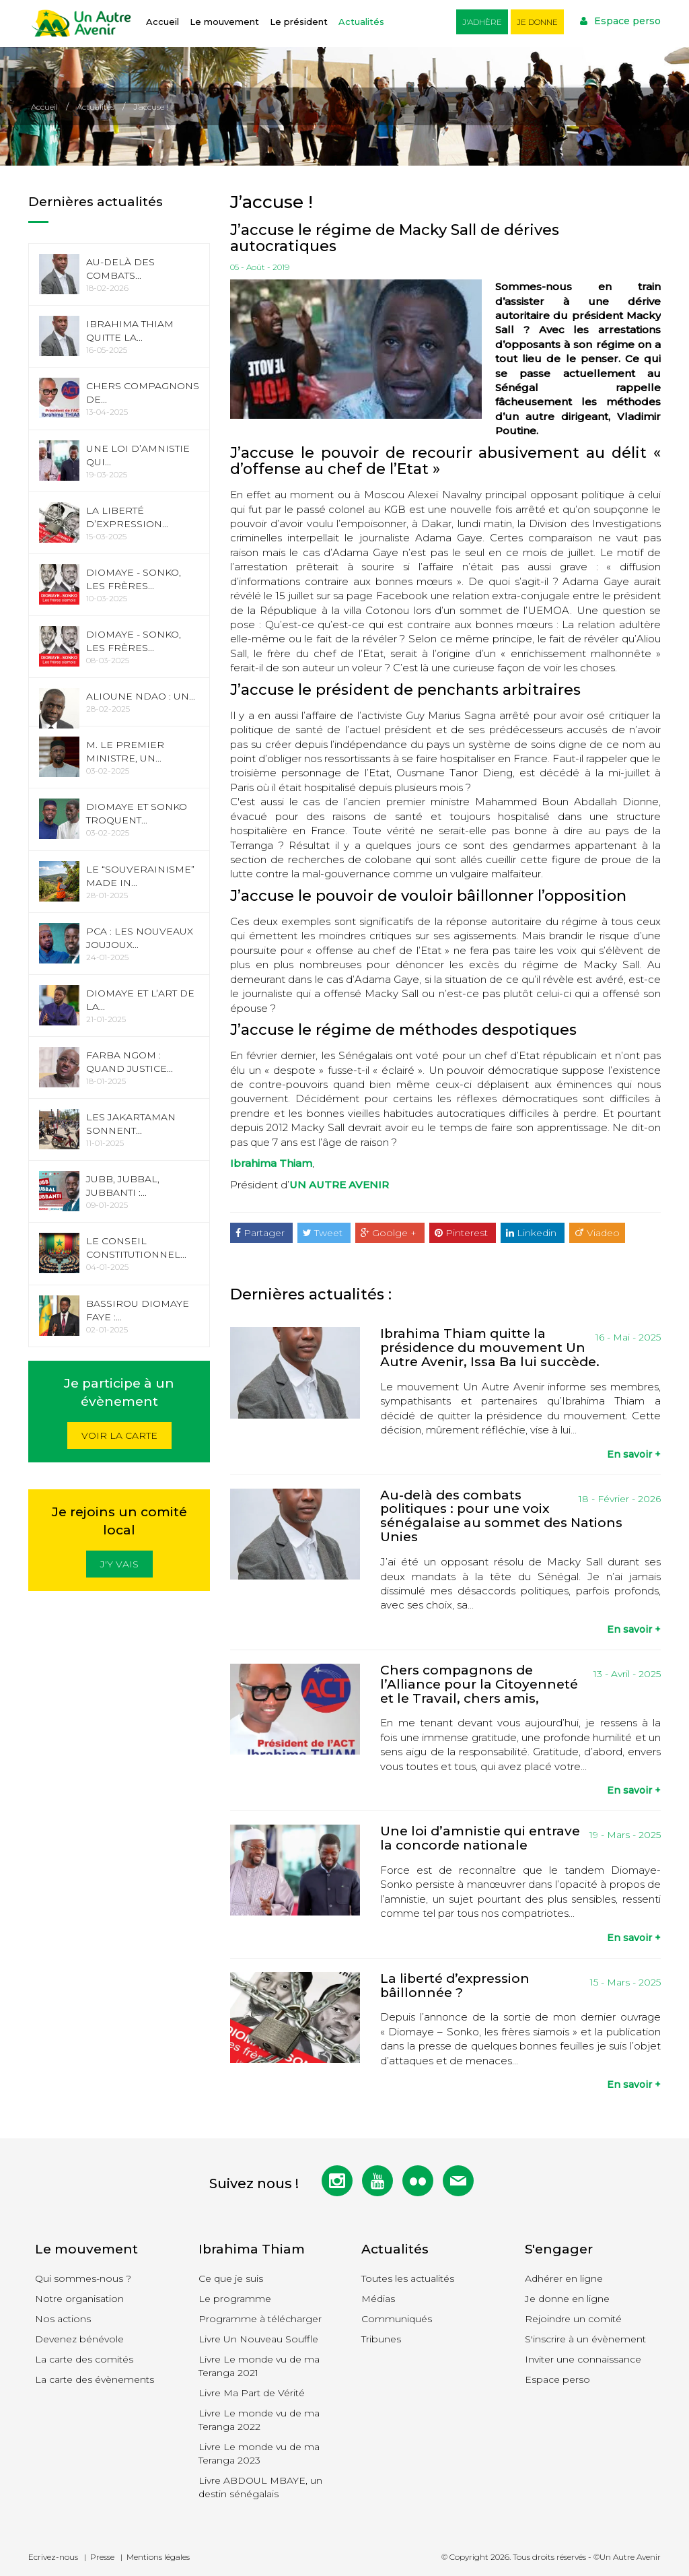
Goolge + (390, 1233)
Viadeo (597, 1233)
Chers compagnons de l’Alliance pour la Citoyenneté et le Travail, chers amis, (479, 1684)
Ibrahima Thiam (271, 1163)
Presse (102, 2557)
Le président (299, 21)
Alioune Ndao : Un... (140, 696)
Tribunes (381, 2339)
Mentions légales (158, 2557)
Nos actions (63, 2319)
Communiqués (396, 2319)
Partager (261, 1233)
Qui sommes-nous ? (83, 2278)
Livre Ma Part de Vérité (251, 2393)
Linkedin (532, 1233)
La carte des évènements (94, 2379)
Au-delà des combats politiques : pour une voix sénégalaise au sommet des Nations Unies (501, 1516)
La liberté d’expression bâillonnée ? (455, 1985)
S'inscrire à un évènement (585, 2339)
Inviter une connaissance (583, 2359)
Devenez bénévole (79, 2339)
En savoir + (634, 1454)
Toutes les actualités (407, 2278)
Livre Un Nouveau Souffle (258, 2339)
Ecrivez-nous (53, 2557)
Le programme (234, 2299)
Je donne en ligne (567, 2299)
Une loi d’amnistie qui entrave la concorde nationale (480, 1838)
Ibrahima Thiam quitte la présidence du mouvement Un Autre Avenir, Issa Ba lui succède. (490, 1347)
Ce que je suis (230, 2278)
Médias (378, 2299)
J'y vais (119, 1564)
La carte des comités (84, 2359)
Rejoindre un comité (573, 2319)
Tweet (324, 1233)
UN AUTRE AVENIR (339, 1184)
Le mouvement (224, 21)
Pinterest (463, 1233)
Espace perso (620, 21)
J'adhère (482, 22)
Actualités (361, 21)
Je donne (537, 22)
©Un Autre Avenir (627, 2557)
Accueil (162, 21)
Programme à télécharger (260, 2319)
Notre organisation (79, 2299)
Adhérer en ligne (564, 2278)
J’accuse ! (150, 107)
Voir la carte (119, 1435)
